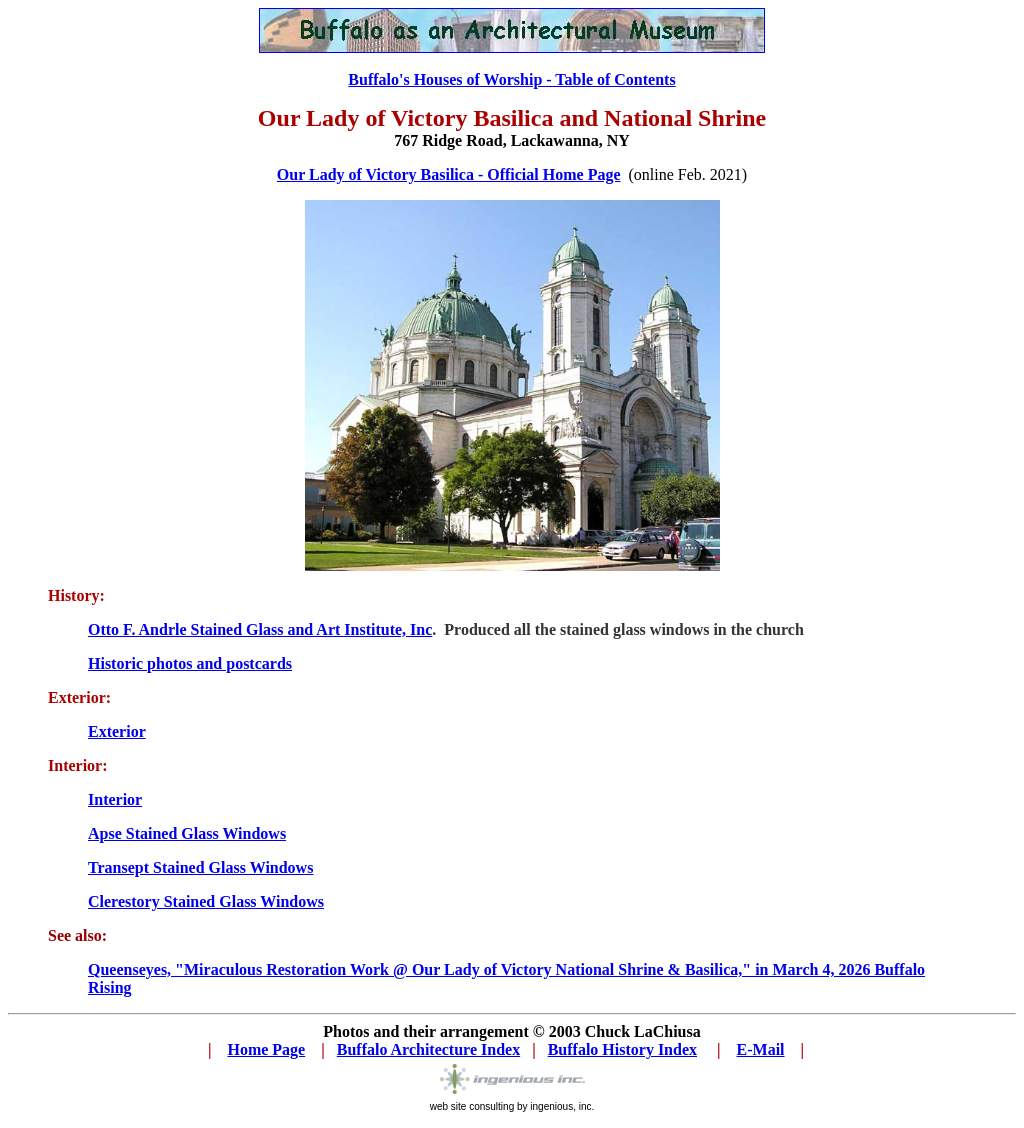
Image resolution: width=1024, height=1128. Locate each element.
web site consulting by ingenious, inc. (512, 1106)
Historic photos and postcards (190, 663)
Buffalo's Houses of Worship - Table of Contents (511, 79)
